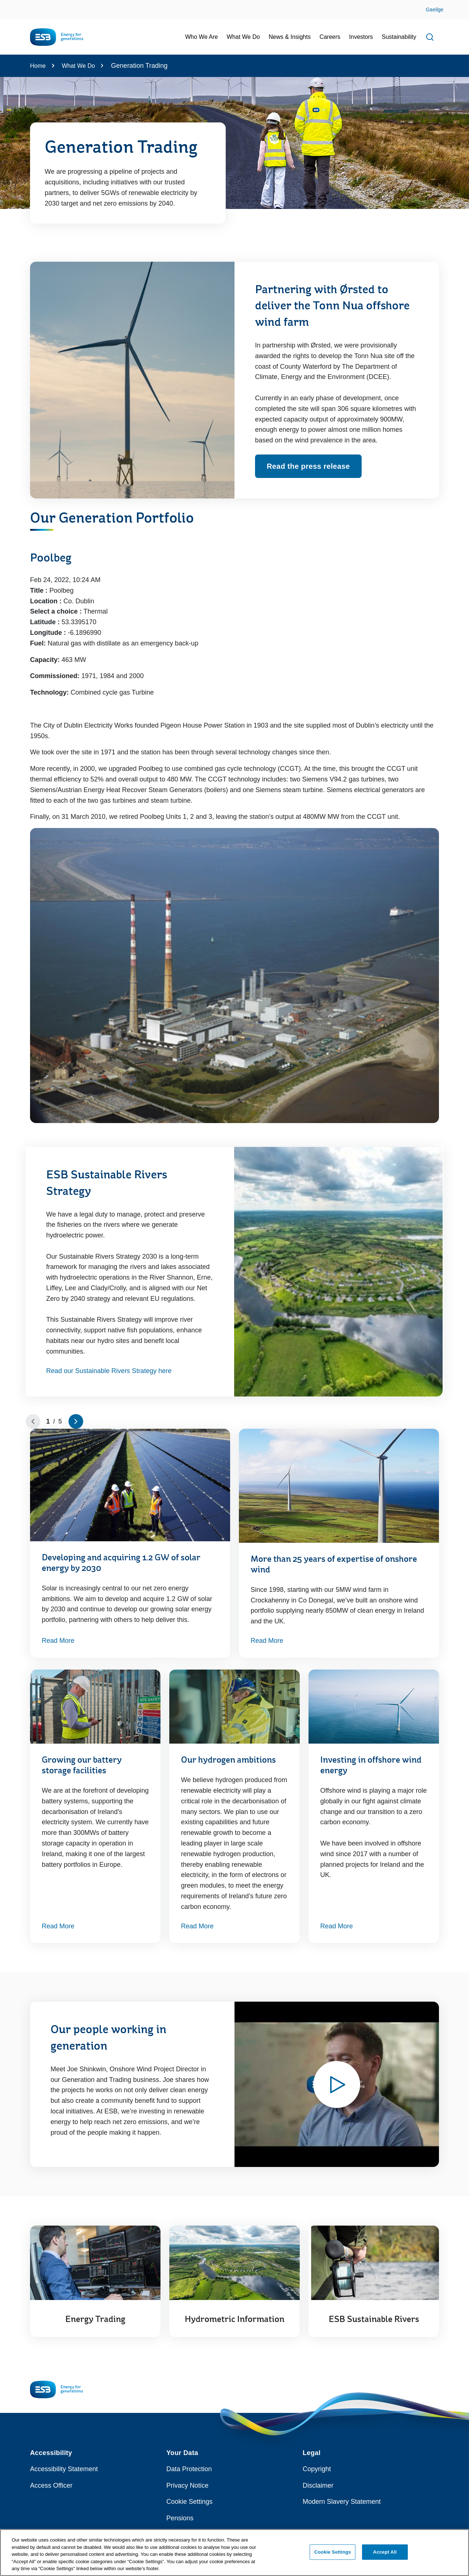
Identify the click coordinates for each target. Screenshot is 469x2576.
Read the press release (308, 466)
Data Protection (189, 2469)
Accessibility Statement (64, 2469)
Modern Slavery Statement (342, 2501)
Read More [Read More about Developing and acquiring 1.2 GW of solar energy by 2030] (58, 1640)
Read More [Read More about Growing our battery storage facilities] (58, 1926)
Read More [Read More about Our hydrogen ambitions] (197, 1926)
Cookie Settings (189, 2501)
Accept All (384, 2555)
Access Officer (51, 2485)
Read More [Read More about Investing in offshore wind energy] (336, 1926)
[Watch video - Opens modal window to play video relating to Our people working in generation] (336, 2084)
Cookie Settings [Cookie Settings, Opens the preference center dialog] (332, 2555)
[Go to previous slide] (33, 1421)
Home (38, 66)
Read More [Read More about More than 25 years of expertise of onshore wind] (267, 1640)
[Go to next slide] (76, 1421)
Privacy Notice (187, 2485)
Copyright (317, 2469)
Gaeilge (434, 9)
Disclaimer (318, 2485)
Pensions (179, 2518)
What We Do (78, 66)
